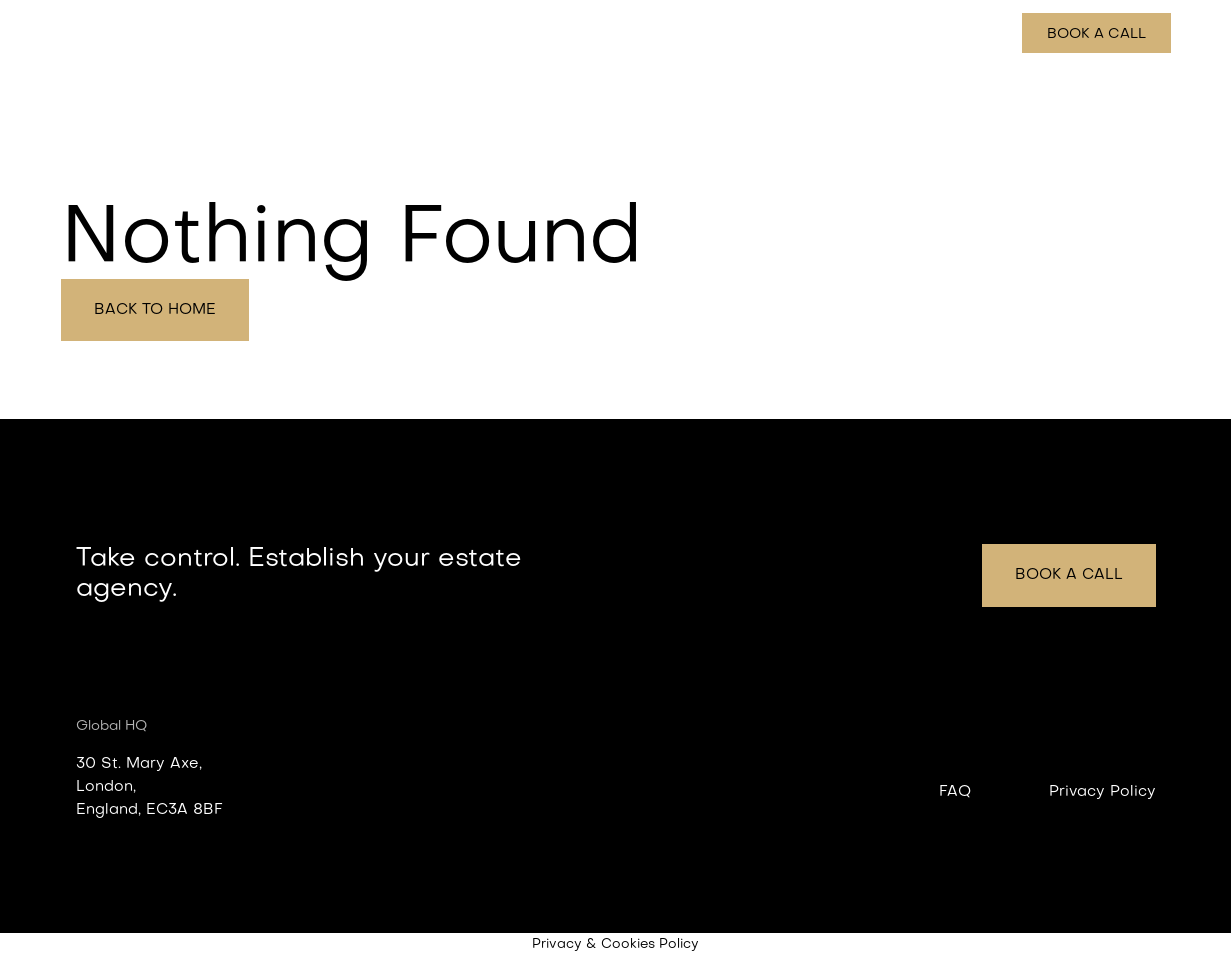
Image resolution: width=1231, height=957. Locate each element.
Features (762, 34)
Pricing (971, 34)
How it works (870, 34)
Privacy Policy (1102, 792)
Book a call (1096, 34)
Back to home (155, 310)
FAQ (955, 792)
